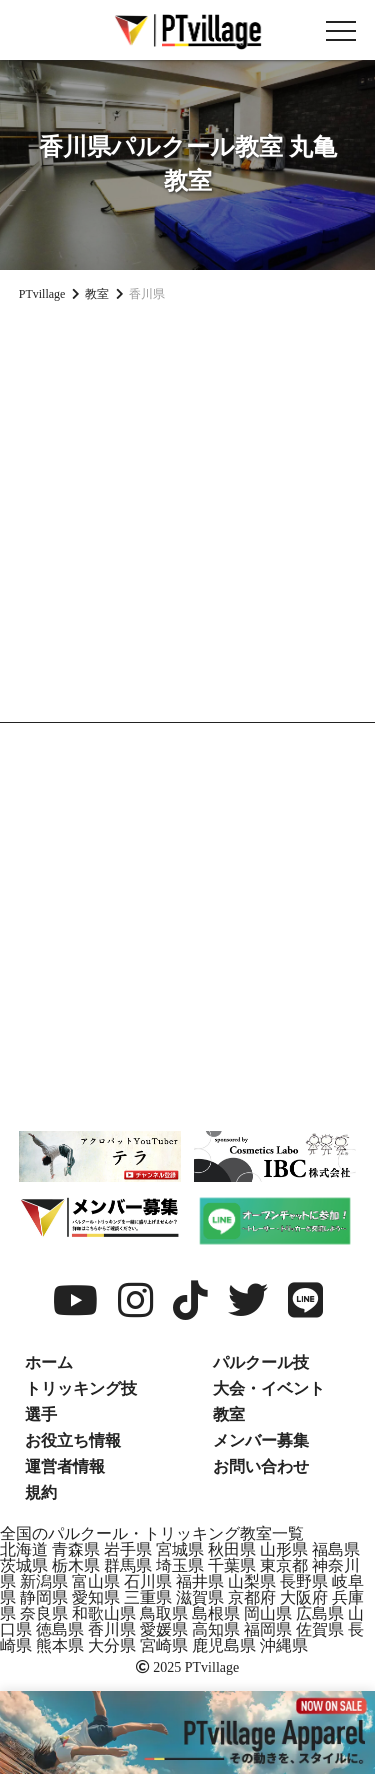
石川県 (148, 1581)
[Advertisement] (187, 516)
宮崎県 (164, 1645)
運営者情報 (65, 1466)
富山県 (96, 1581)
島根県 (216, 1613)
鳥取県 (164, 1613)
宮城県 (180, 1549)
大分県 (112, 1645)
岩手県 (128, 1549)
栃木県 (76, 1565)
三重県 (148, 1597)
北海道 (24, 1549)
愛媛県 (164, 1629)
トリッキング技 (81, 1388)
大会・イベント (269, 1388)
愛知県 (96, 1597)
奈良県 (44, 1613)
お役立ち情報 (73, 1440)
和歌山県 (104, 1613)
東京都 (284, 1565)
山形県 (284, 1549)
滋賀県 (200, 1597)
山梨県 (252, 1581)
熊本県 (60, 1645)
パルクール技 (261, 1362)
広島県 (320, 1613)
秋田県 (232, 1549)
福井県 (200, 1581)
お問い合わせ (261, 1466)
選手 (41, 1414)
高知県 (216, 1629)
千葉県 (232, 1565)
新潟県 (44, 1581)
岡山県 (268, 1613)
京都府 (252, 1597)
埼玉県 (180, 1565)
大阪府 (304, 1597)
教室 (229, 1414)
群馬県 (128, 1565)
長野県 (304, 1581)
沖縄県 (284, 1645)
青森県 (76, 1549)
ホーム (49, 1362)
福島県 (336, 1549)
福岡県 (268, 1629)
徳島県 (60, 1629)
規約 (41, 1492)
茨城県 (24, 1565)
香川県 (112, 1629)
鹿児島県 (224, 1645)
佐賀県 (320, 1629)
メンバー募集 (261, 1440)
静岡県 (44, 1597)
